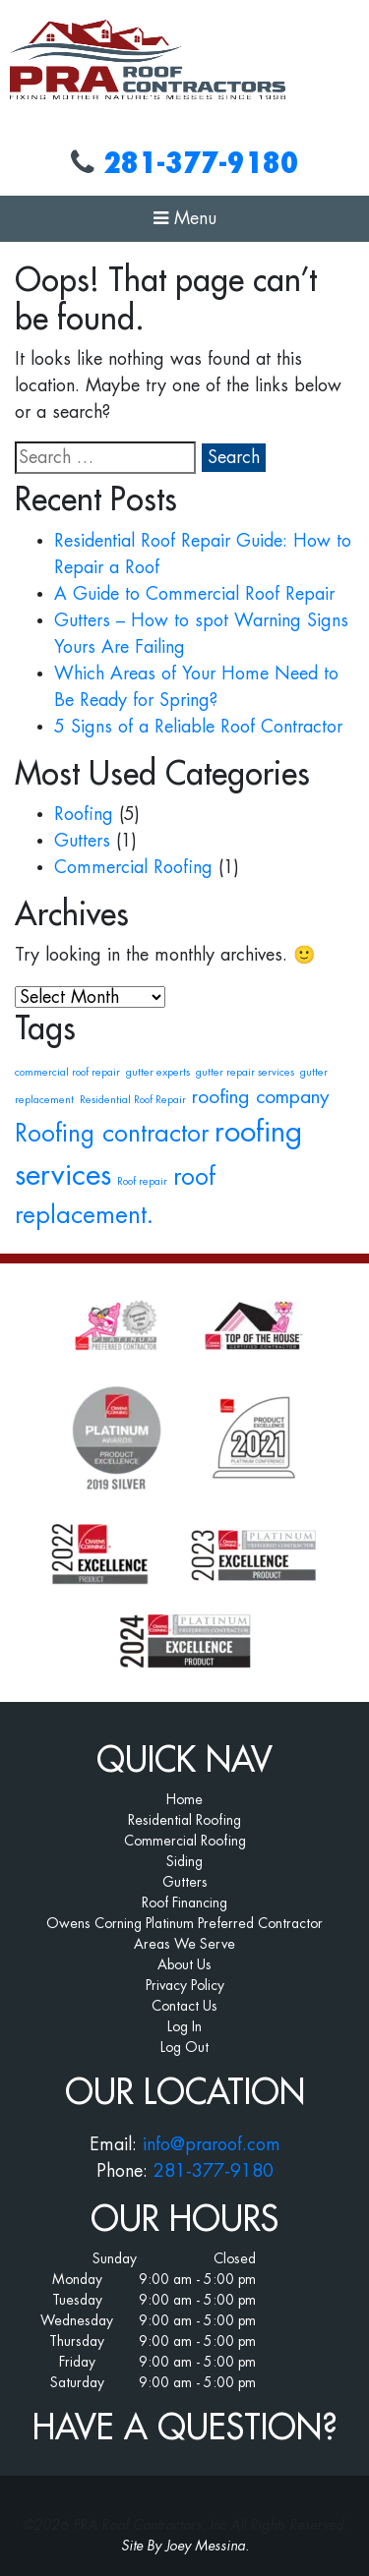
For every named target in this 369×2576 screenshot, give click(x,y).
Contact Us (184, 2006)
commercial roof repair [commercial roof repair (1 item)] (67, 1072)
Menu (185, 218)
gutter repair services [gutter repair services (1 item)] (245, 1072)
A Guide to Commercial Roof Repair (194, 594)
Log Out (184, 2047)
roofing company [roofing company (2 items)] (260, 1096)
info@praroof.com (211, 2144)
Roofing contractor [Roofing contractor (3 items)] (112, 1133)
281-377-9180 (200, 163)
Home (184, 1799)
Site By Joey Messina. (185, 2545)
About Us (184, 1964)
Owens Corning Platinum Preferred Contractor (184, 1923)
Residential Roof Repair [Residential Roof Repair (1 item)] (133, 1099)
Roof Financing (184, 1902)
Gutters (82, 840)
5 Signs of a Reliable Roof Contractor (198, 726)
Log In (184, 2026)
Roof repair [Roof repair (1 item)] (142, 1181)
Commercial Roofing (133, 867)
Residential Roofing (184, 1820)
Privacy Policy (185, 1985)
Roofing (83, 814)
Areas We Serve (184, 1944)
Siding (184, 1861)
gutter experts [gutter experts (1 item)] (158, 1072)
